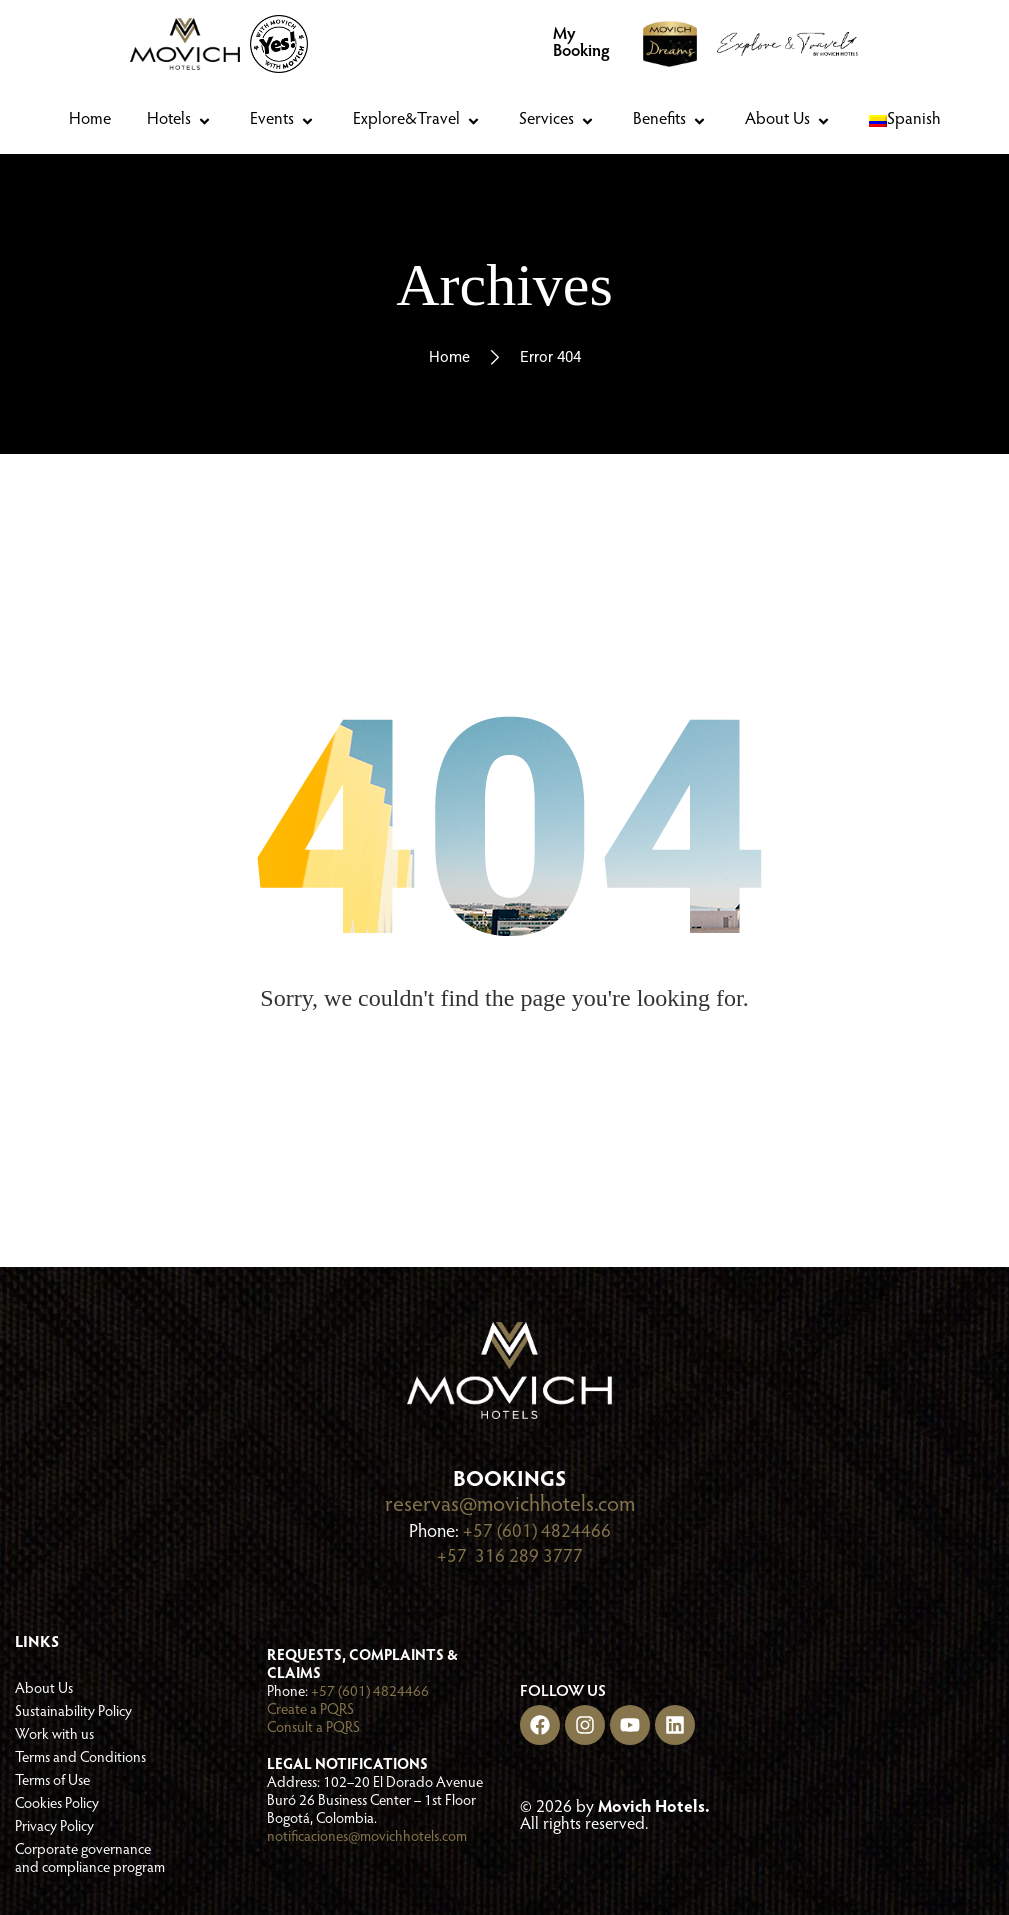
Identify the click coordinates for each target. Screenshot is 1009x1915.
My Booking (581, 44)
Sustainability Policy (73, 1709)
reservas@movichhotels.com (509, 1506)
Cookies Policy (57, 1801)
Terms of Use (52, 1778)
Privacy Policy (54, 1824)
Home (449, 357)
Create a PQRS (310, 1708)
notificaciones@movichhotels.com (367, 1835)
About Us (44, 1686)
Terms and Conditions (80, 1755)
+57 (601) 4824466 (537, 1531)
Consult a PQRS (313, 1726)
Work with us (54, 1732)
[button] (180, 121)
